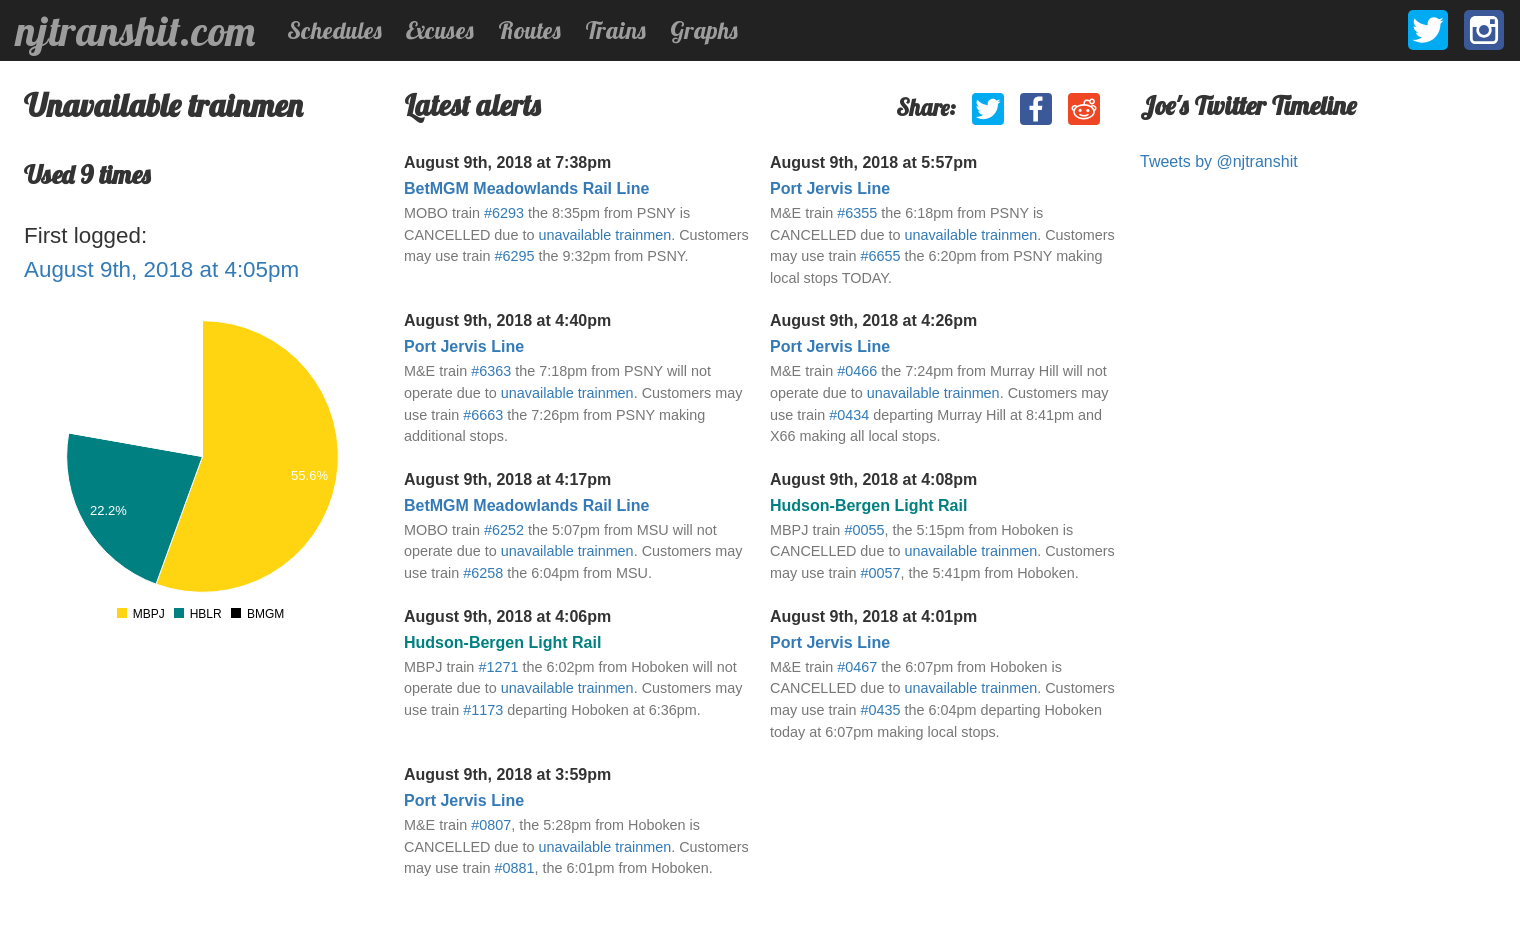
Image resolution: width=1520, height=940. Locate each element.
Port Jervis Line (830, 188)
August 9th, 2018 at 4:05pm (161, 269)
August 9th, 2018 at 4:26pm (873, 320)
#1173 (483, 710)
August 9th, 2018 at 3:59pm (507, 774)
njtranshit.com (135, 31)
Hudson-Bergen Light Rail (868, 505)
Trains (615, 30)
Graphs (704, 30)
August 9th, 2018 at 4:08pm (873, 479)
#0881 (514, 868)
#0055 (864, 530)
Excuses (440, 30)
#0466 (857, 371)
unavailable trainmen (604, 235)
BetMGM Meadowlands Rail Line (526, 188)
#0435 (880, 710)
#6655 (880, 256)
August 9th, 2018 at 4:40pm (507, 320)
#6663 (483, 415)
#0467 (857, 667)
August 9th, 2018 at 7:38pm (507, 162)
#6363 (491, 371)
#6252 (504, 530)
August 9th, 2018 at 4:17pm (507, 479)
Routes (529, 30)
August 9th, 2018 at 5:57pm (873, 162)
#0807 (491, 825)
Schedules (334, 30)
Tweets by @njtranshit (1219, 161)
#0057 (880, 573)
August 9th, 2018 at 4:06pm (507, 616)
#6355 (857, 213)
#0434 (849, 415)
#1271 (498, 667)
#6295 (514, 256)
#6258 (483, 573)
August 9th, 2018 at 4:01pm (873, 616)
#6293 (504, 213)
